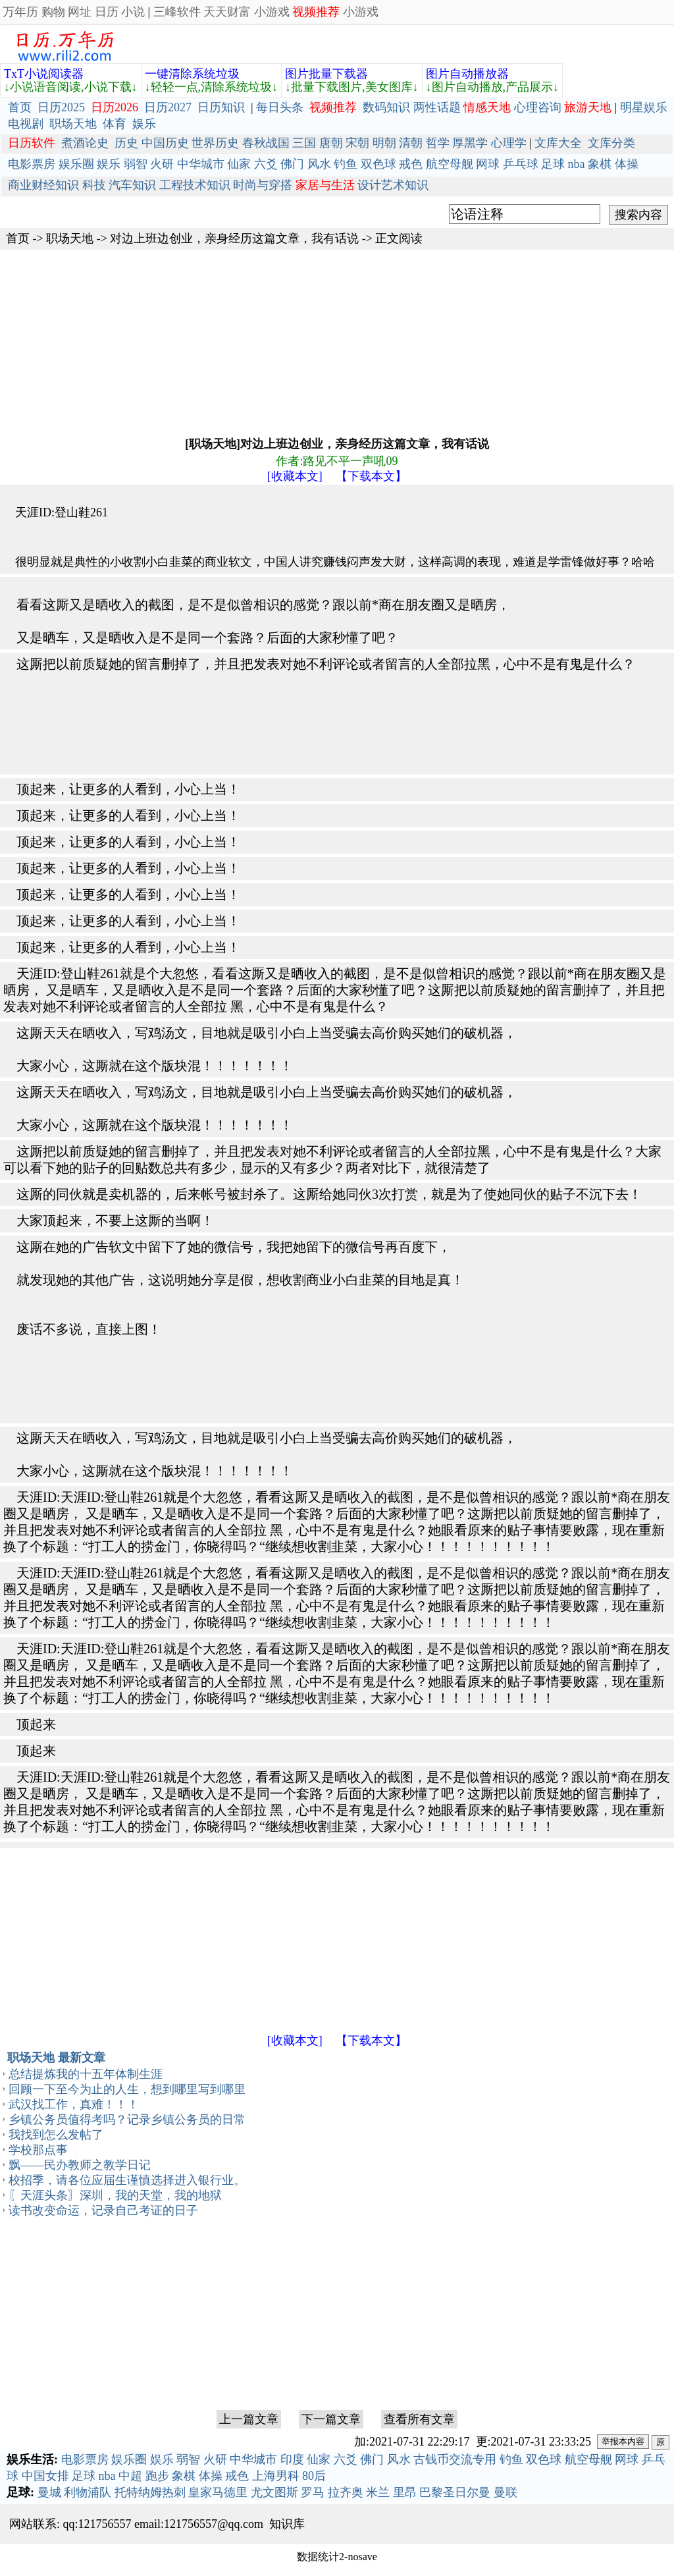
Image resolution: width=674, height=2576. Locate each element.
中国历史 (165, 143)
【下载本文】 (371, 476)
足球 (553, 164)
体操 (626, 164)
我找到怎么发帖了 (56, 2134)
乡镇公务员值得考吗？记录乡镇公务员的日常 (127, 2119)
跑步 (157, 2475)
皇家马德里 (217, 2492)
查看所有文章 (419, 2419)
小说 (133, 11)
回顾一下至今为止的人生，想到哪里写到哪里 (127, 2089)
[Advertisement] (337, 342)
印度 (292, 2459)
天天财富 (227, 11)
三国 (304, 143)
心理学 (509, 143)
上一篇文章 (248, 2419)
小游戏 (272, 11)
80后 (314, 2475)
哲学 (438, 143)
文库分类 (611, 143)
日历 (106, 11)
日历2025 (61, 107)
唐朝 (331, 143)
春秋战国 (266, 143)
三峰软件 (177, 11)
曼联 (505, 2492)
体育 (114, 123)
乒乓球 (520, 164)
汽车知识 (132, 185)
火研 (162, 164)
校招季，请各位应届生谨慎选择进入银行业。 (127, 2180)
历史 (126, 143)
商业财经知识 (43, 185)
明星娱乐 (643, 107)
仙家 (239, 164)
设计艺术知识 (392, 185)
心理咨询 (537, 107)
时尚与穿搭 (262, 185)
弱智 (135, 164)
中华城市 (200, 164)
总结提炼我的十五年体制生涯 (86, 2074)
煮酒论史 (85, 143)
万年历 (20, 11)
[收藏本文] (295, 476)
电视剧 (25, 123)
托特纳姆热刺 (150, 2492)
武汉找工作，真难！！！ (74, 2104)
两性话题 (437, 107)
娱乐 (144, 123)
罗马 (312, 2492)
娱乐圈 (76, 164)
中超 (130, 2475)
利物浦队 (87, 2492)
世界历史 (215, 143)
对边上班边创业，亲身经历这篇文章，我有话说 (234, 238)
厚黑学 (470, 143)
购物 (53, 11)
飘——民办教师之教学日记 (80, 2165)
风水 (319, 164)
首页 (20, 107)
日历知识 (221, 107)
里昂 (405, 2492)
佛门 (292, 164)
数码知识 (386, 107)
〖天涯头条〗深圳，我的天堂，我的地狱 (115, 2195)
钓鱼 (345, 164)
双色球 (378, 164)
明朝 (384, 143)
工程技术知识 (194, 185)
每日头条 (279, 107)
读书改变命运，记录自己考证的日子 (103, 2210)
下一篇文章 (331, 2419)
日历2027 (168, 107)
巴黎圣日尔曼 (454, 2492)
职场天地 (73, 123)
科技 (94, 185)
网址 (79, 11)
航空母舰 (449, 164)
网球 (488, 164)
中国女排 (45, 2475)
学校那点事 (38, 2149)
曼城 (49, 2492)
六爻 (266, 164)
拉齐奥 (345, 2492)
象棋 (599, 164)
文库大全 (558, 143)
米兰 (378, 2492)
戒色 (411, 164)
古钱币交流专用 (454, 2459)
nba (576, 164)
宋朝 (357, 143)
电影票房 (31, 164)
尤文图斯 (274, 2492)
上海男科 (275, 2475)
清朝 (411, 143)
